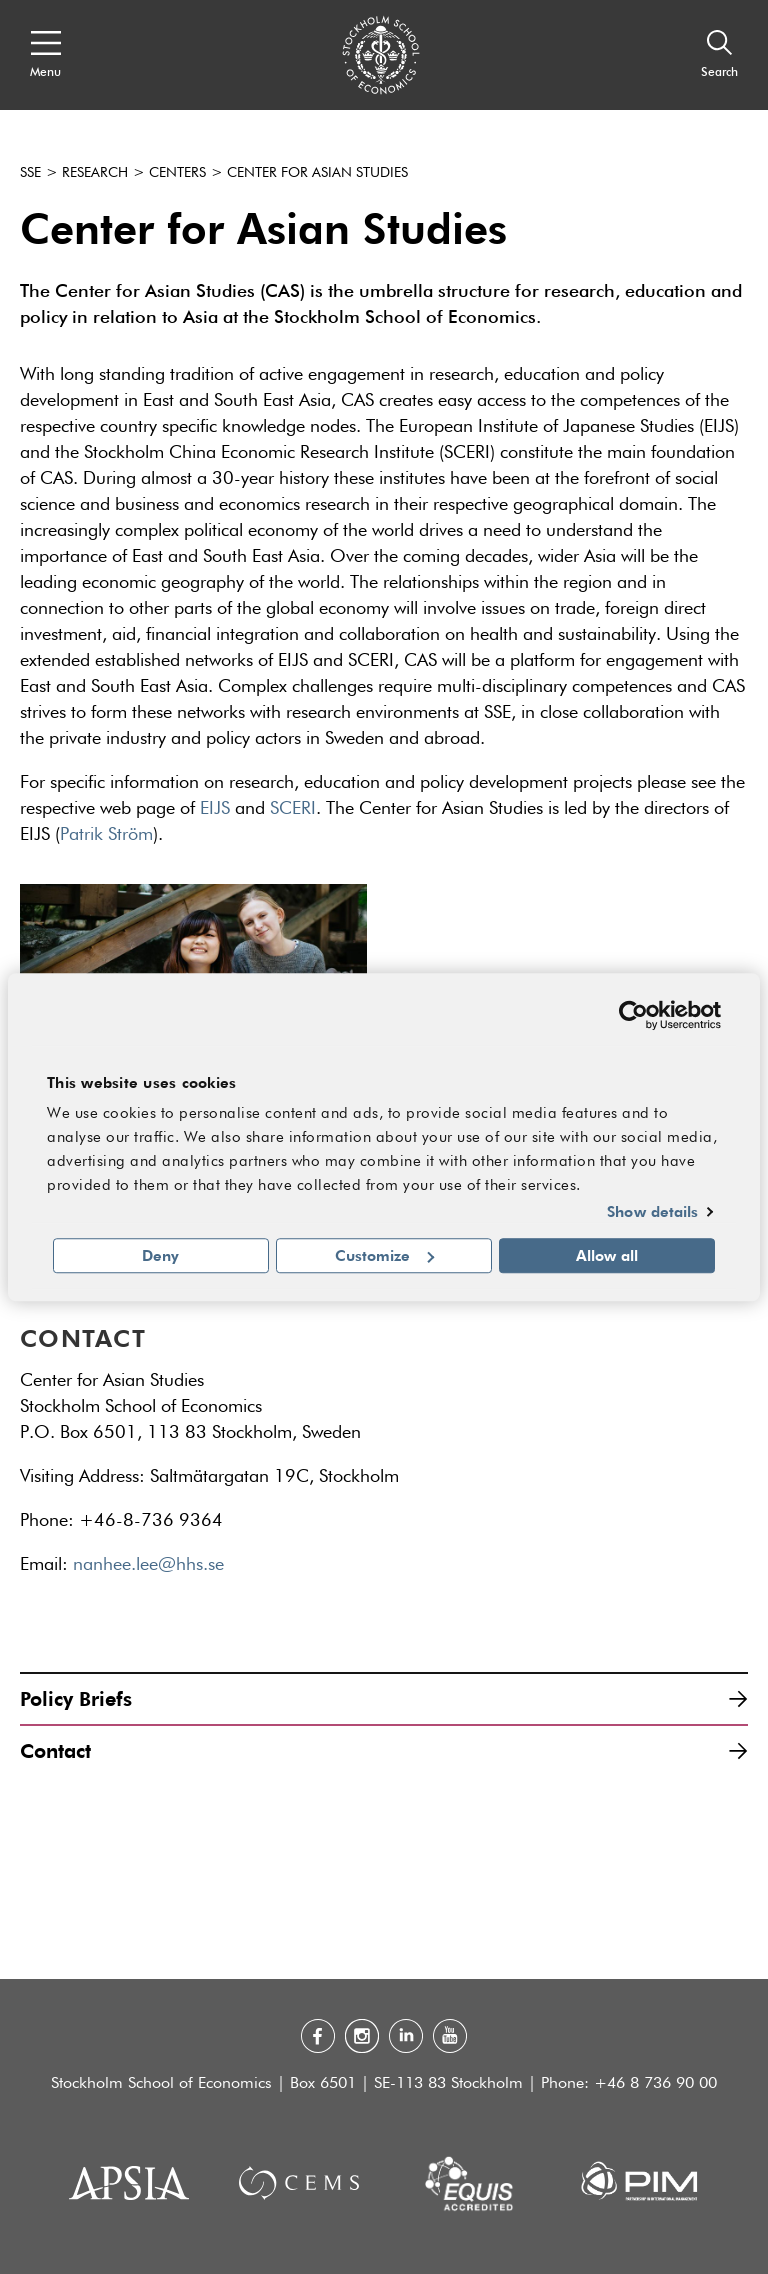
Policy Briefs (384, 1698)
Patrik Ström (106, 835)
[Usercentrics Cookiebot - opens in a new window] (633, 1015)
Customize (384, 1255)
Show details (652, 1212)
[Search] (719, 55)
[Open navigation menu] (45, 55)
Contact (384, 1750)
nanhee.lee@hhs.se (154, 1565)
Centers (177, 173)
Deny (160, 1255)
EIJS (215, 809)
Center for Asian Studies (317, 173)
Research (95, 173)
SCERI (293, 809)
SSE (30, 173)
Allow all (607, 1255)
